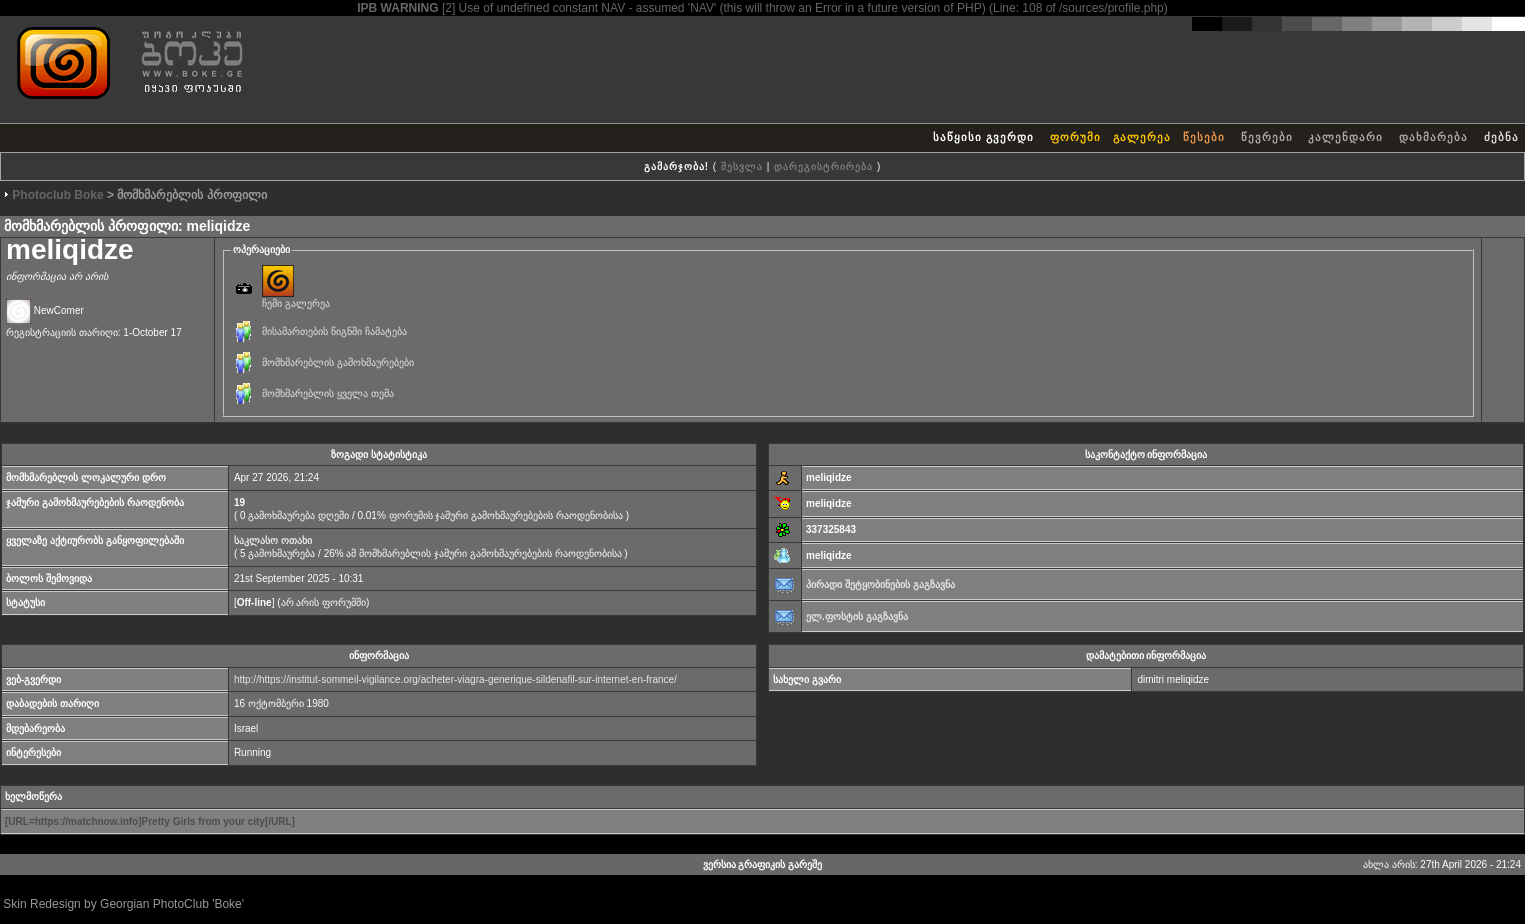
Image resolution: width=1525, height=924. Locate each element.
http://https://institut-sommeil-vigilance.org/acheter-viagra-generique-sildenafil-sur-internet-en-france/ (455, 679)
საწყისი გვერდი (983, 137)
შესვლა (742, 166)
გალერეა (1142, 137)
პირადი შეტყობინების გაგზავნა (880, 584)
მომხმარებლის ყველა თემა (328, 393)
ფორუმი (1075, 137)
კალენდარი (1345, 137)
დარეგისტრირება (823, 166)
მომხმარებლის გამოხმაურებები (338, 362)
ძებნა (1501, 137)
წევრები (1267, 137)
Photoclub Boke (57, 195)
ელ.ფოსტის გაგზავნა (857, 616)
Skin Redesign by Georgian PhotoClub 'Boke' (123, 904)
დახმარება (1433, 137)
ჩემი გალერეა (296, 298)
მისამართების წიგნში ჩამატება (334, 331)
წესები (1204, 137)
